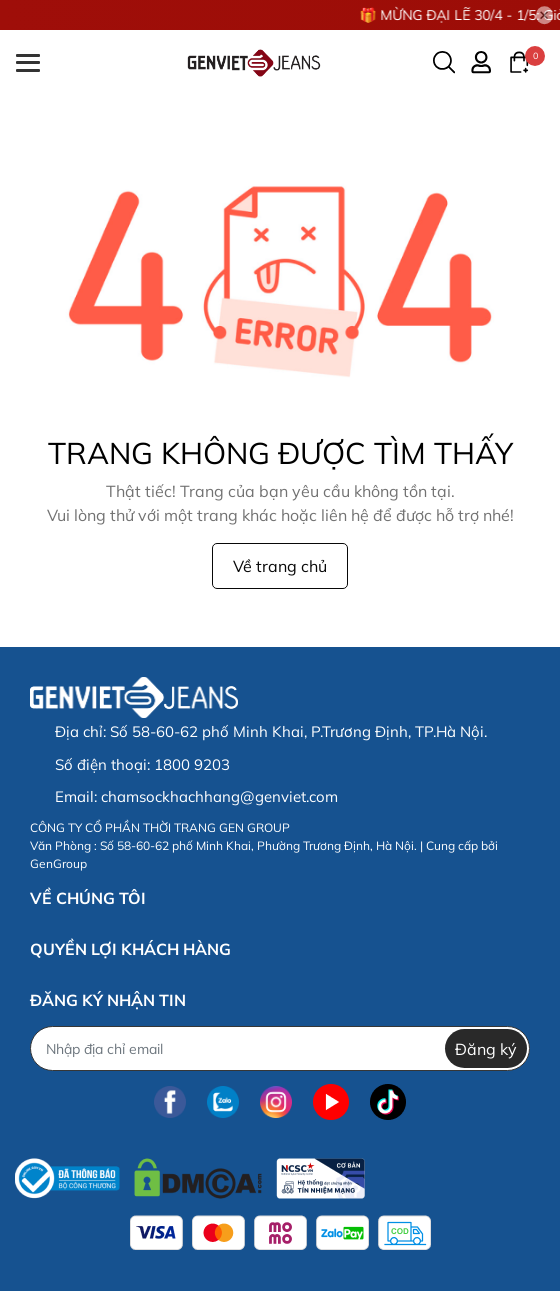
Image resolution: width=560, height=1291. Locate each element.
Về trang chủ (280, 566)
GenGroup (58, 863)
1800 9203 (192, 764)
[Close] (545, 15)
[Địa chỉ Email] (280, 1048)
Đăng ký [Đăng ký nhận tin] (486, 1049)
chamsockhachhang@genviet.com (219, 796)
